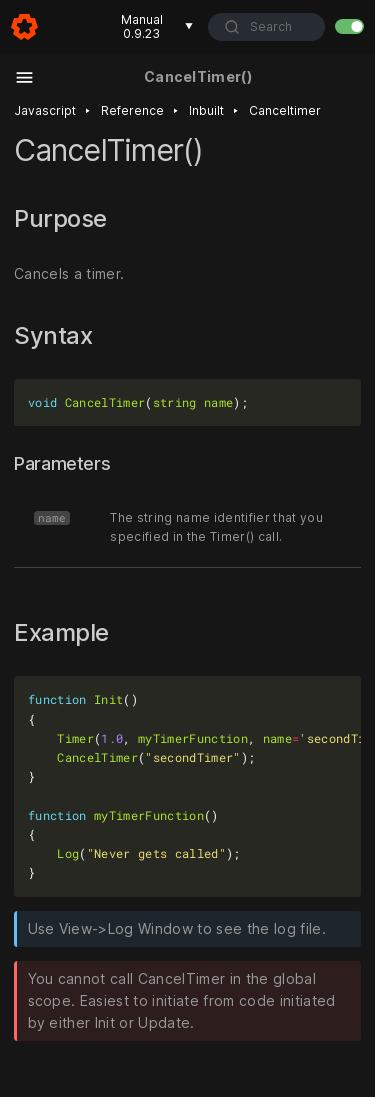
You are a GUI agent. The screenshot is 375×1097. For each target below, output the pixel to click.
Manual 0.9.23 (157, 26)
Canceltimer (285, 110)
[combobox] (266, 27)
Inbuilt (206, 110)
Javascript (45, 110)
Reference (132, 110)
